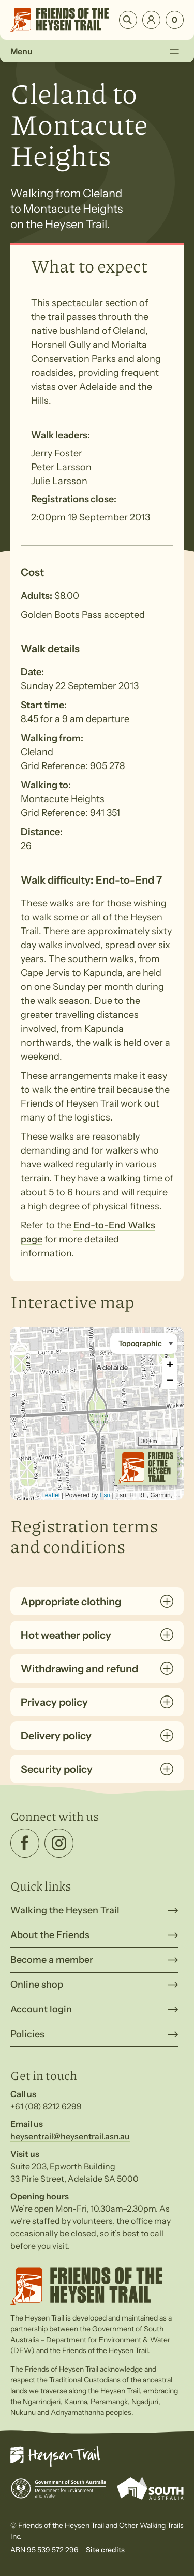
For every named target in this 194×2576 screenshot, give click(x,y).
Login (151, 20)
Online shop (36, 1984)
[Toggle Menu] (174, 51)
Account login (41, 2009)
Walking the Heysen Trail (65, 1910)
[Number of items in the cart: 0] (175, 20)
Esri (105, 1495)
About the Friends (49, 1935)
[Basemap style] (143, 1343)
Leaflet (50, 1495)
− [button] (170, 1381)
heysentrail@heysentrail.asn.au (70, 2136)
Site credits (105, 2549)
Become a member (51, 1959)
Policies (27, 2034)
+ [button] (170, 1365)
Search (128, 20)
